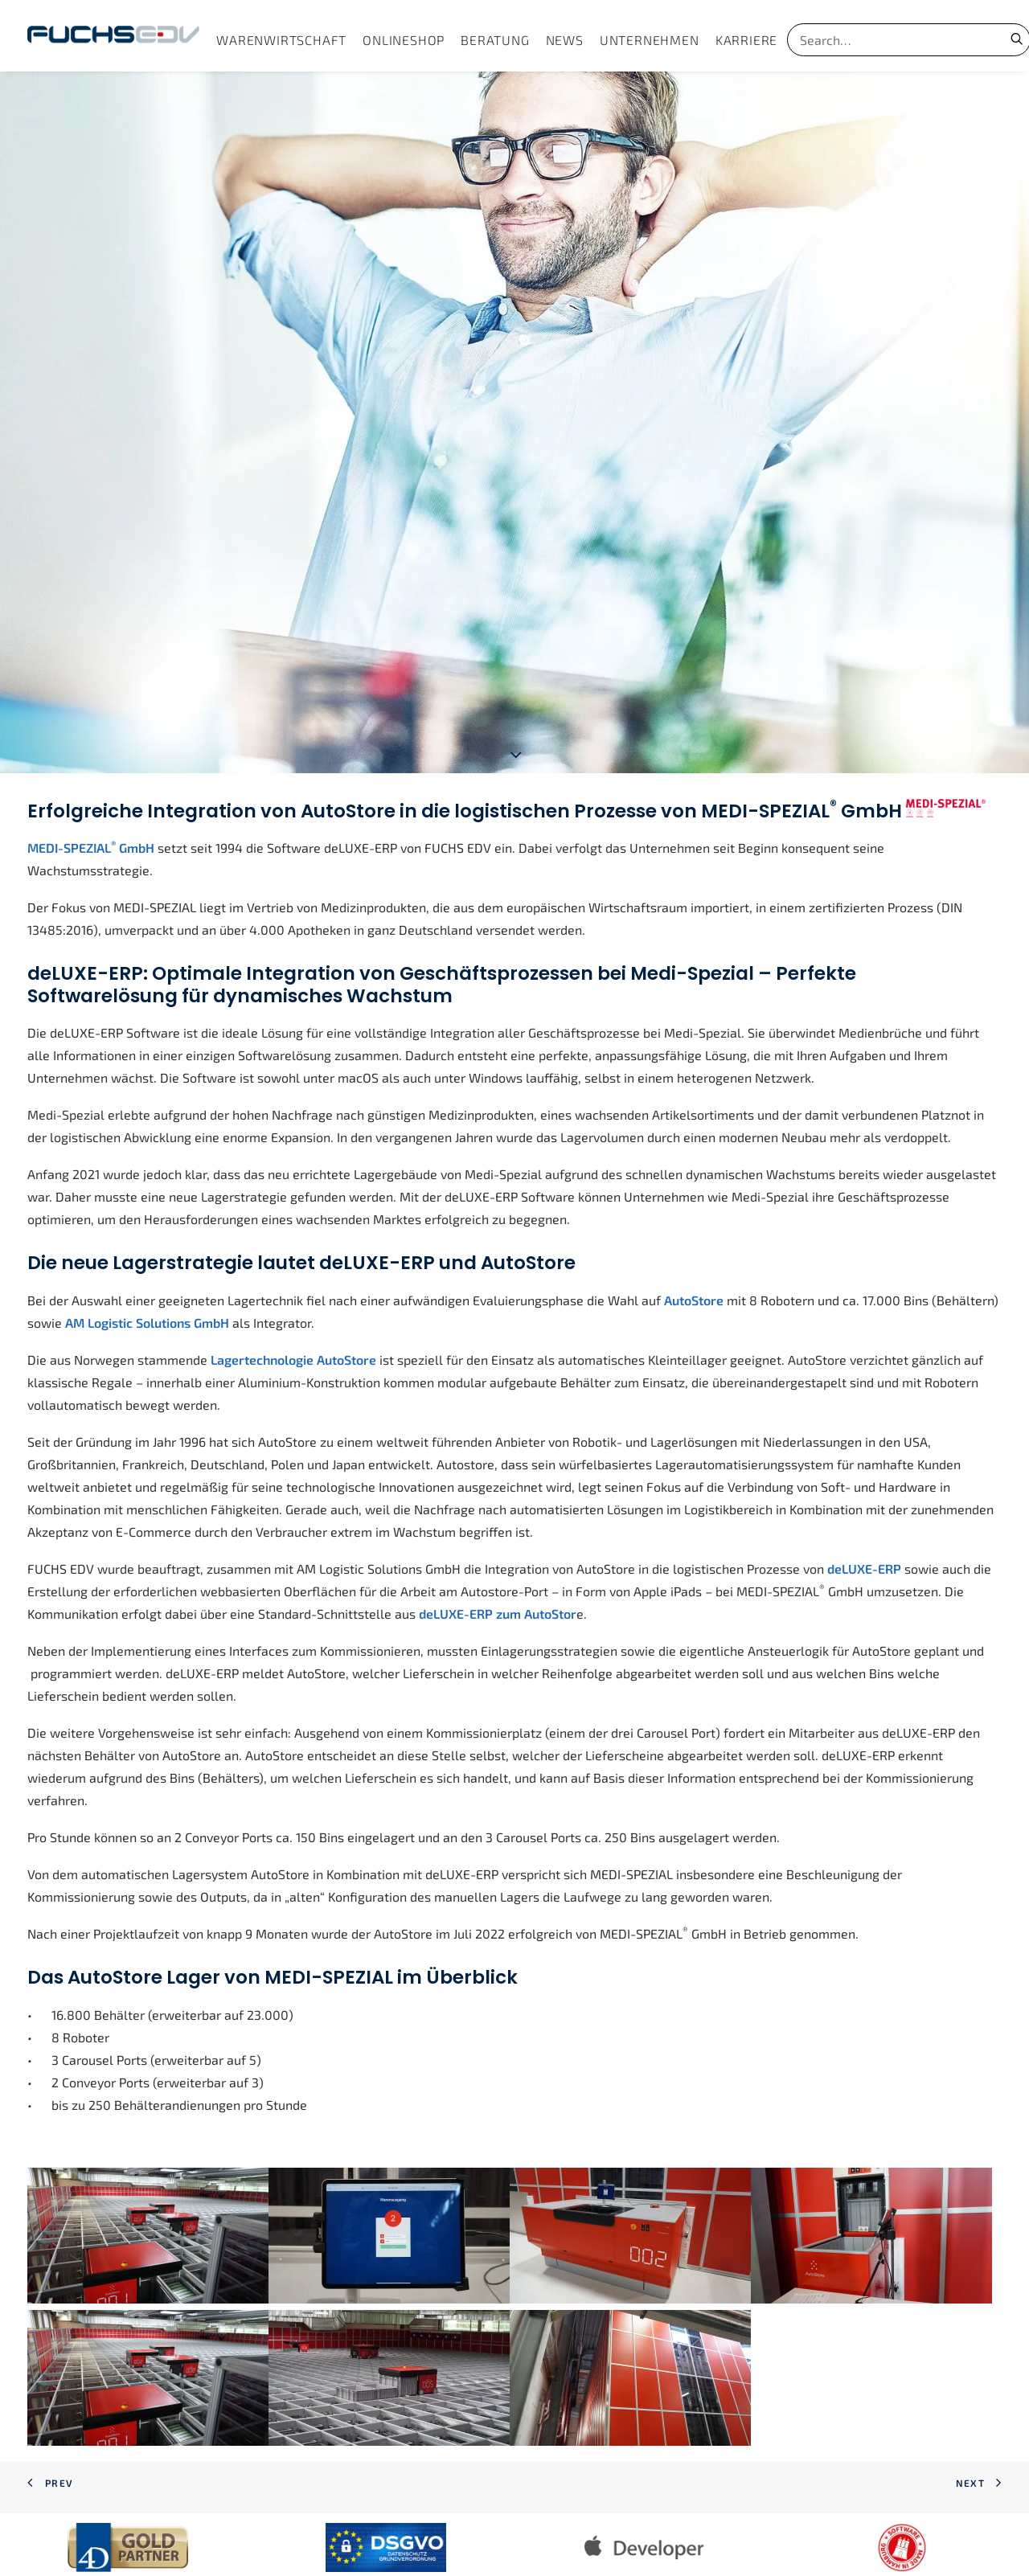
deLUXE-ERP (864, 1470)
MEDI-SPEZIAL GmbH (90, 749)
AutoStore (694, 1202)
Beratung (495, 39)
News (565, 39)
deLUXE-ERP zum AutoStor (497, 1515)
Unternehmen (649, 39)
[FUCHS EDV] (113, 36)
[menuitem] (281, 40)
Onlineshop (404, 39)
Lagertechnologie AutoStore (293, 1261)
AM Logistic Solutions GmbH (147, 1224)
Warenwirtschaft (281, 39)
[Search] (887, 39)
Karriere (746, 39)
